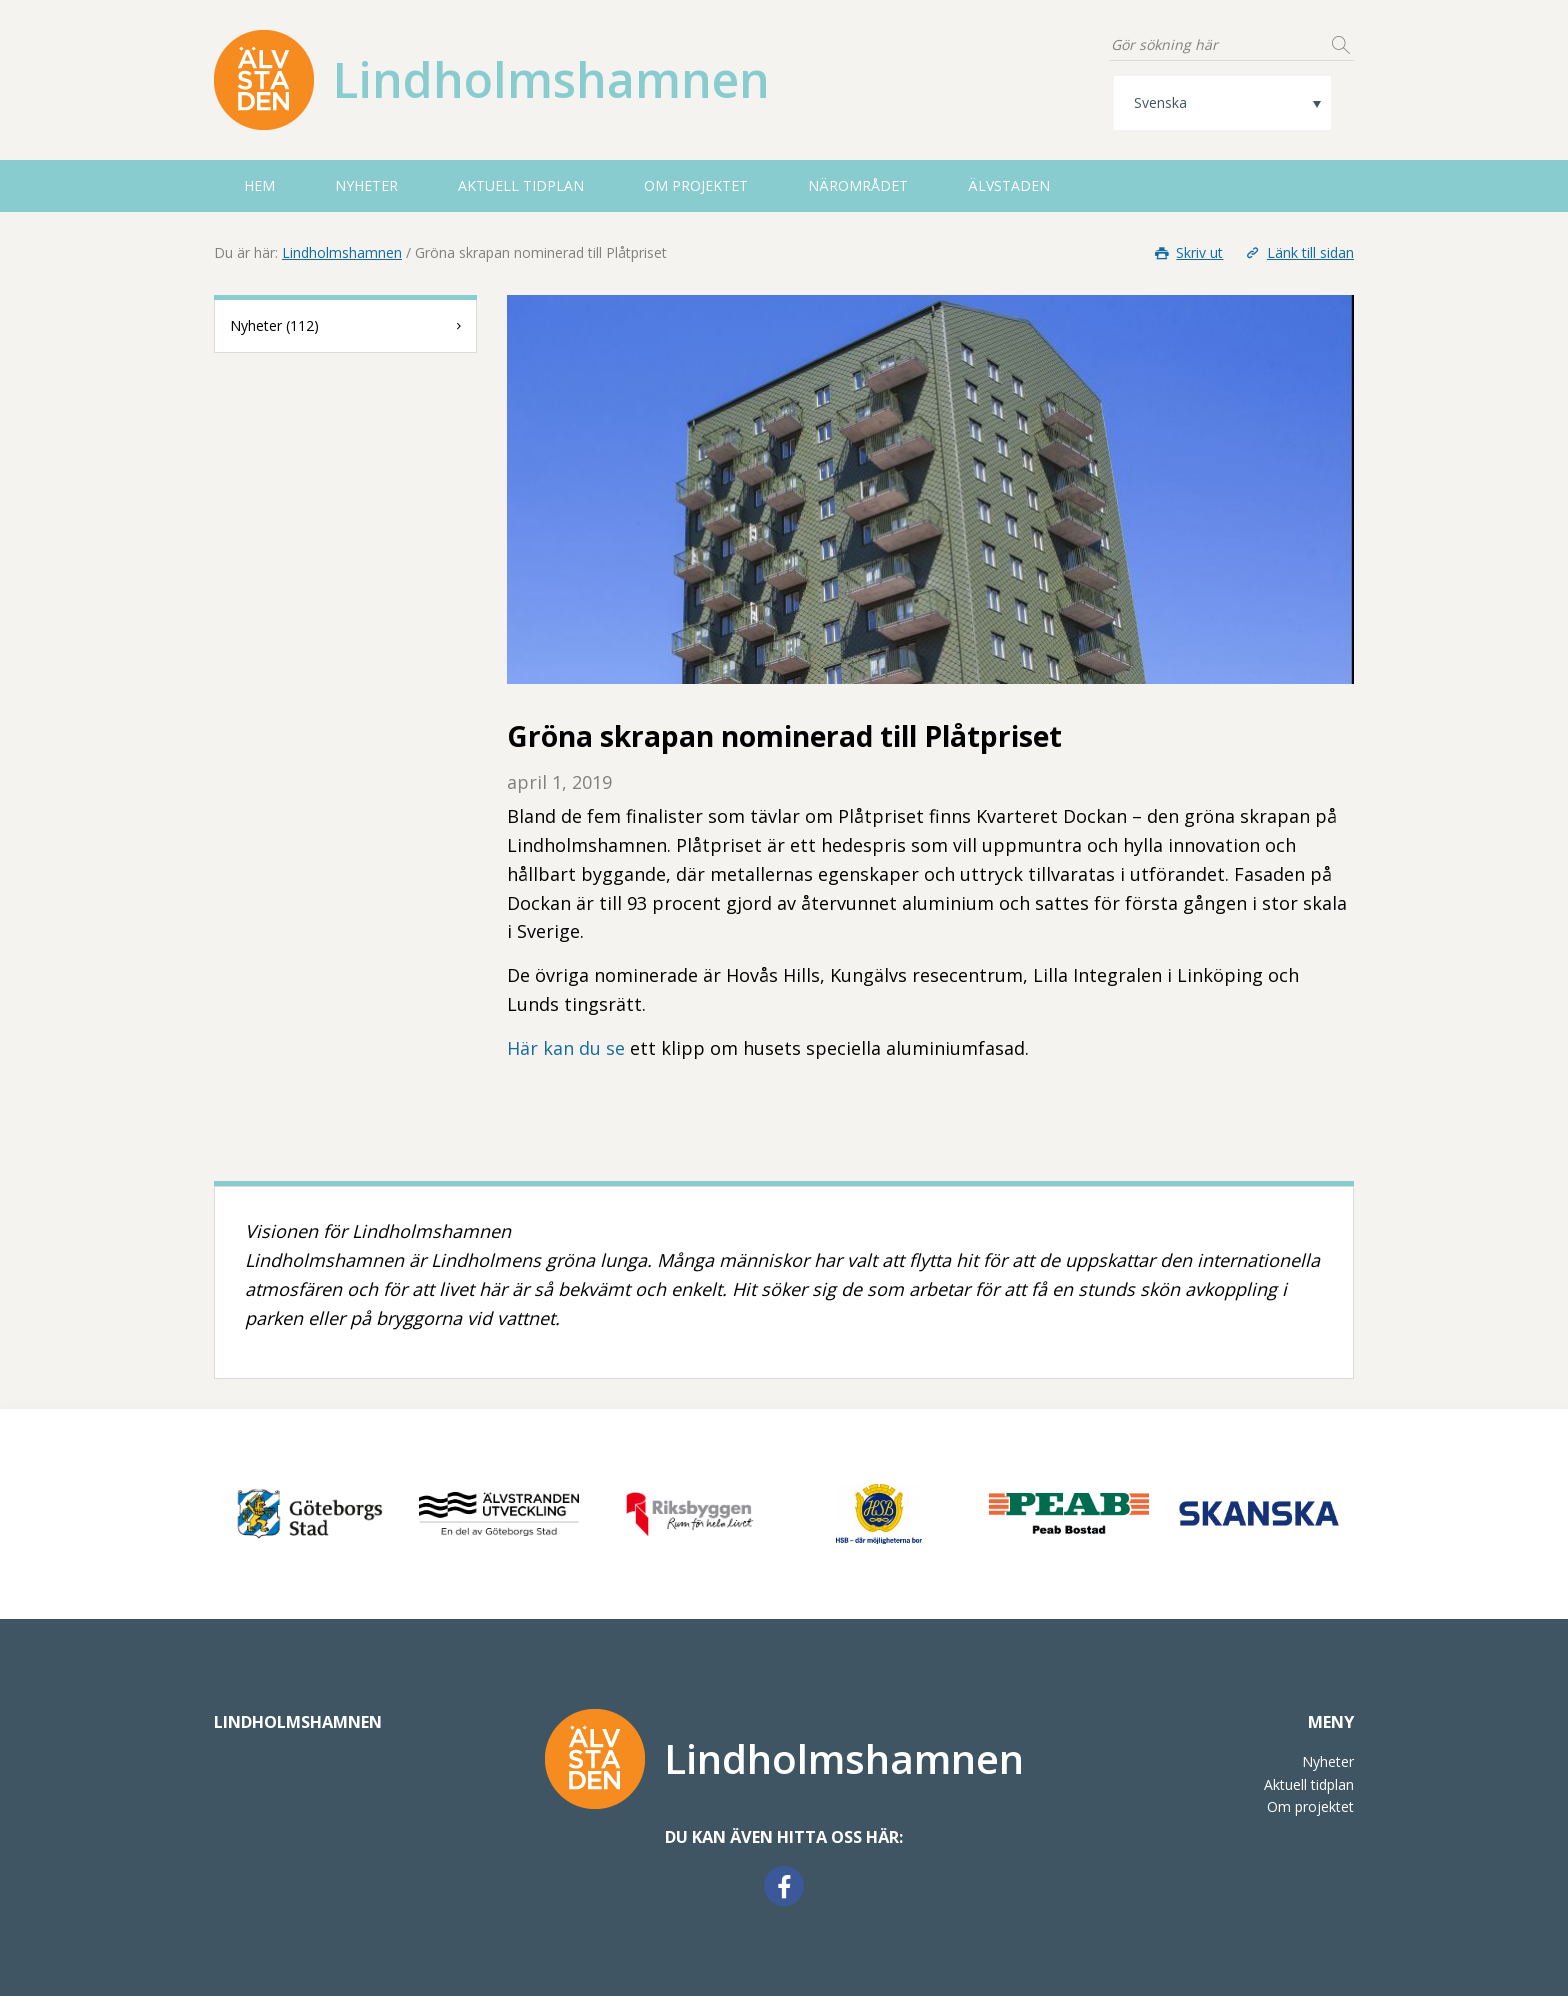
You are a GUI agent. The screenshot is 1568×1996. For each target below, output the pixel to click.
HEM (259, 185)
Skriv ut (1188, 252)
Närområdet (858, 185)
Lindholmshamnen (342, 252)
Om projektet (696, 185)
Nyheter (366, 185)
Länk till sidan (1298, 252)
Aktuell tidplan (521, 185)
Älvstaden (1009, 185)
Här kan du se (566, 1048)
